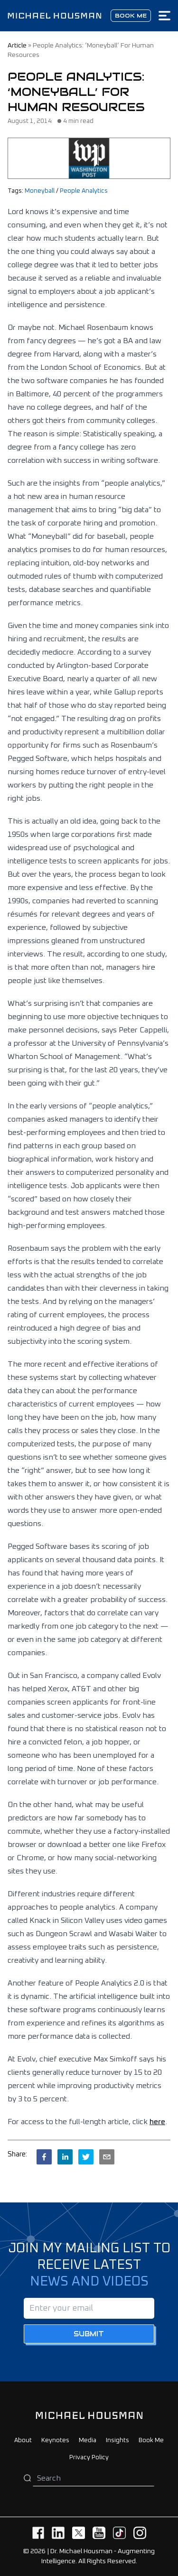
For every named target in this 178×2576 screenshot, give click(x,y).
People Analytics (84, 191)
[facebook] (44, 2156)
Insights (117, 2440)
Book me (131, 15)
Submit (89, 2334)
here (157, 2122)
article (17, 45)
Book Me (151, 2440)
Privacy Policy (89, 2457)
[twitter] (86, 2156)
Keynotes (55, 2440)
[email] (106, 2156)
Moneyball (40, 191)
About (23, 2440)
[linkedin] (65, 2156)
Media (87, 2440)
